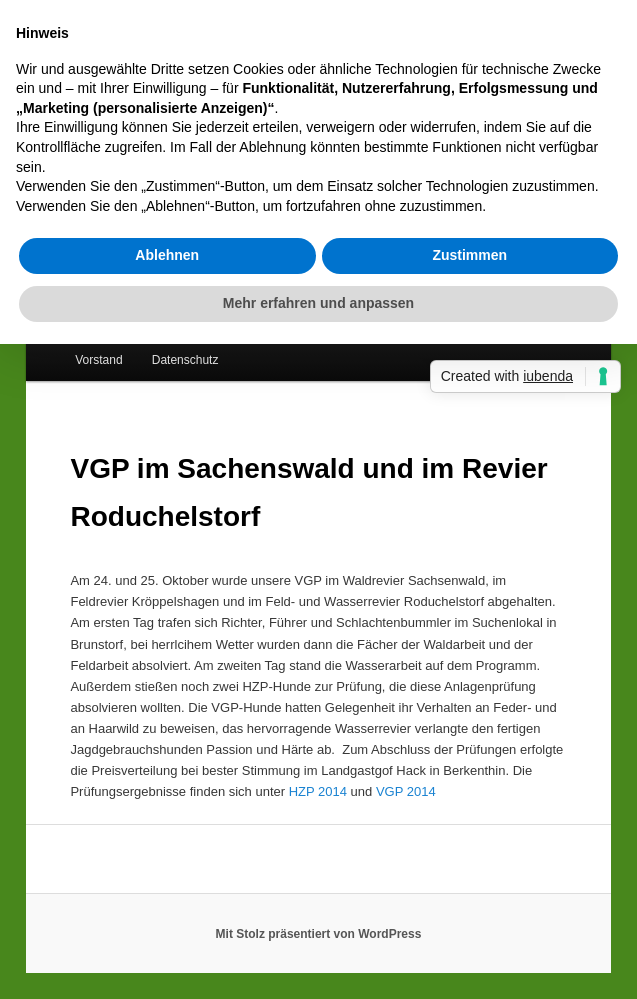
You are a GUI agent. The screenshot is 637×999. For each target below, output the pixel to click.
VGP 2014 (406, 791)
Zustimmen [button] (469, 255)
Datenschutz (185, 360)
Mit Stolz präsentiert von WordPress (319, 934)
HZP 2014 (318, 791)
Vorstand (98, 360)
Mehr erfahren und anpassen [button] (318, 303)
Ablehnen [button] (167, 255)
